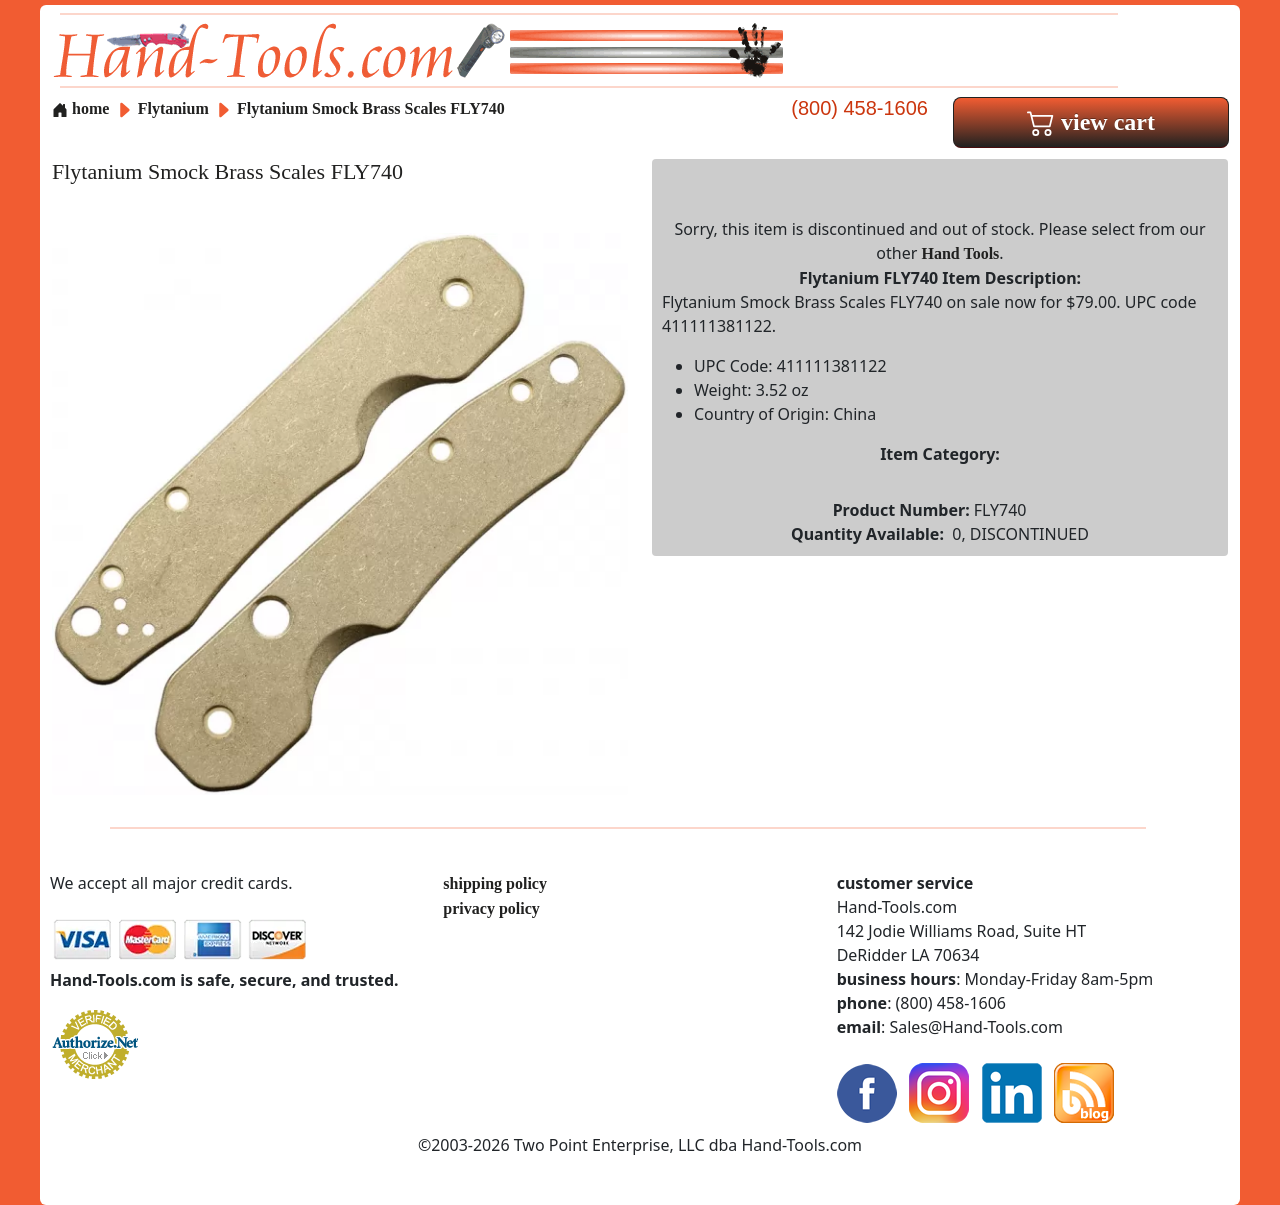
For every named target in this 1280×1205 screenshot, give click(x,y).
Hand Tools (961, 253)
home (80, 108)
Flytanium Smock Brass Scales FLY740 (371, 108)
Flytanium (175, 108)
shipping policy (495, 883)
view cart (1091, 122)
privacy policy (491, 908)
